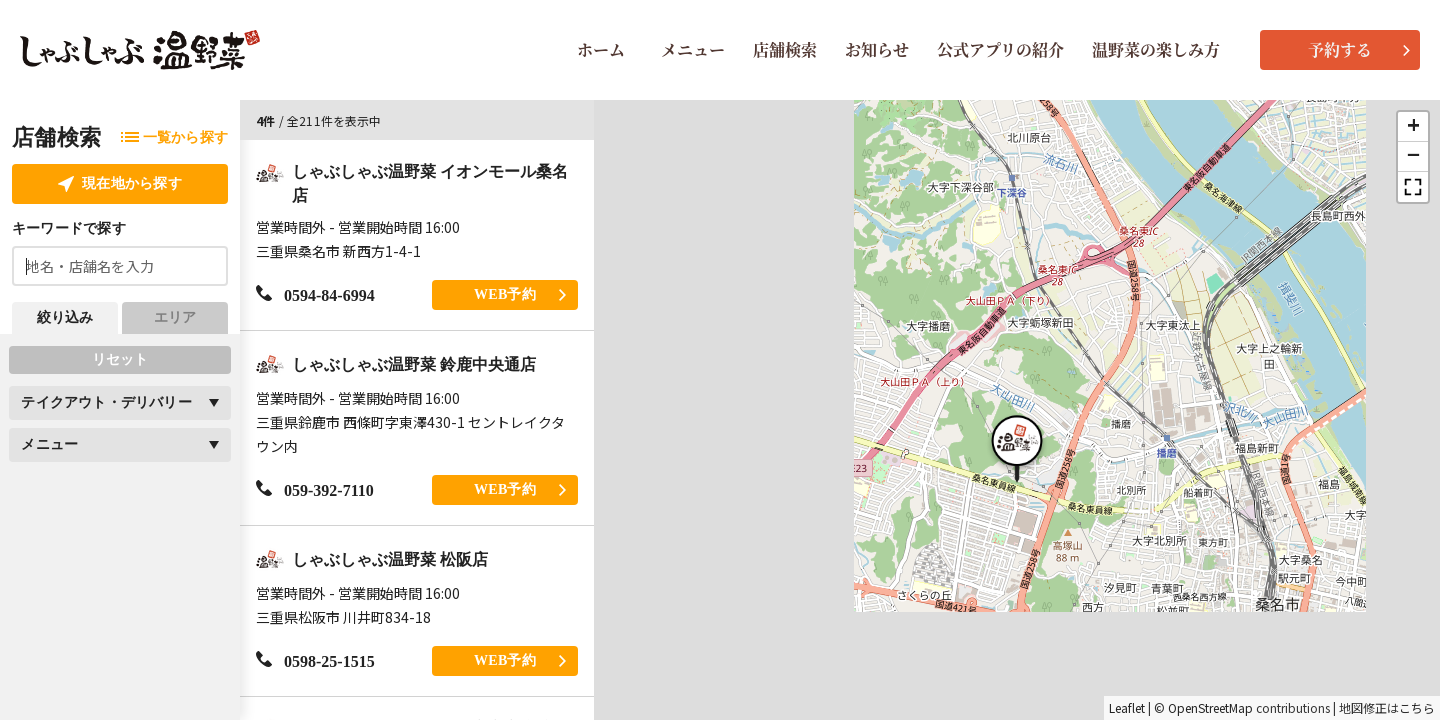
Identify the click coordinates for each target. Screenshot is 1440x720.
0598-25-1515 (315, 660)
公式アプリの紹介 (1000, 49)
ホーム (601, 49)
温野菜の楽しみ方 (1156, 49)
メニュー (693, 49)
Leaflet (1127, 708)
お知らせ (877, 49)
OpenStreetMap (1210, 708)
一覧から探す (174, 137)
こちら (1417, 708)
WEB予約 (520, 294)
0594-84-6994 (315, 294)
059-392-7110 (315, 489)
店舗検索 (785, 49)
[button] (1017, 446)
